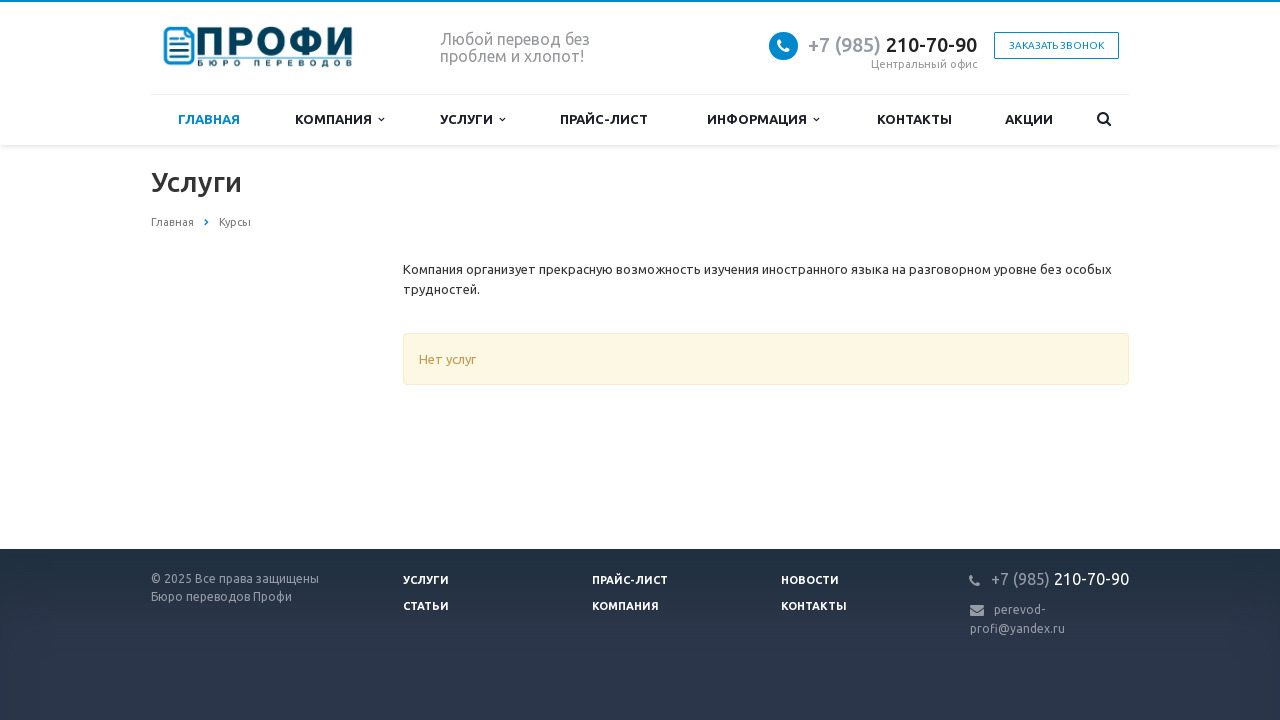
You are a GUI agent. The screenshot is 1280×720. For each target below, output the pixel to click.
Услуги (472, 119)
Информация (763, 119)
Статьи (426, 606)
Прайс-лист (604, 119)
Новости (810, 580)
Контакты (914, 119)
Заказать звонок (1056, 45)
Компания (339, 119)
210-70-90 (892, 44)
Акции (1029, 119)
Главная (209, 119)
